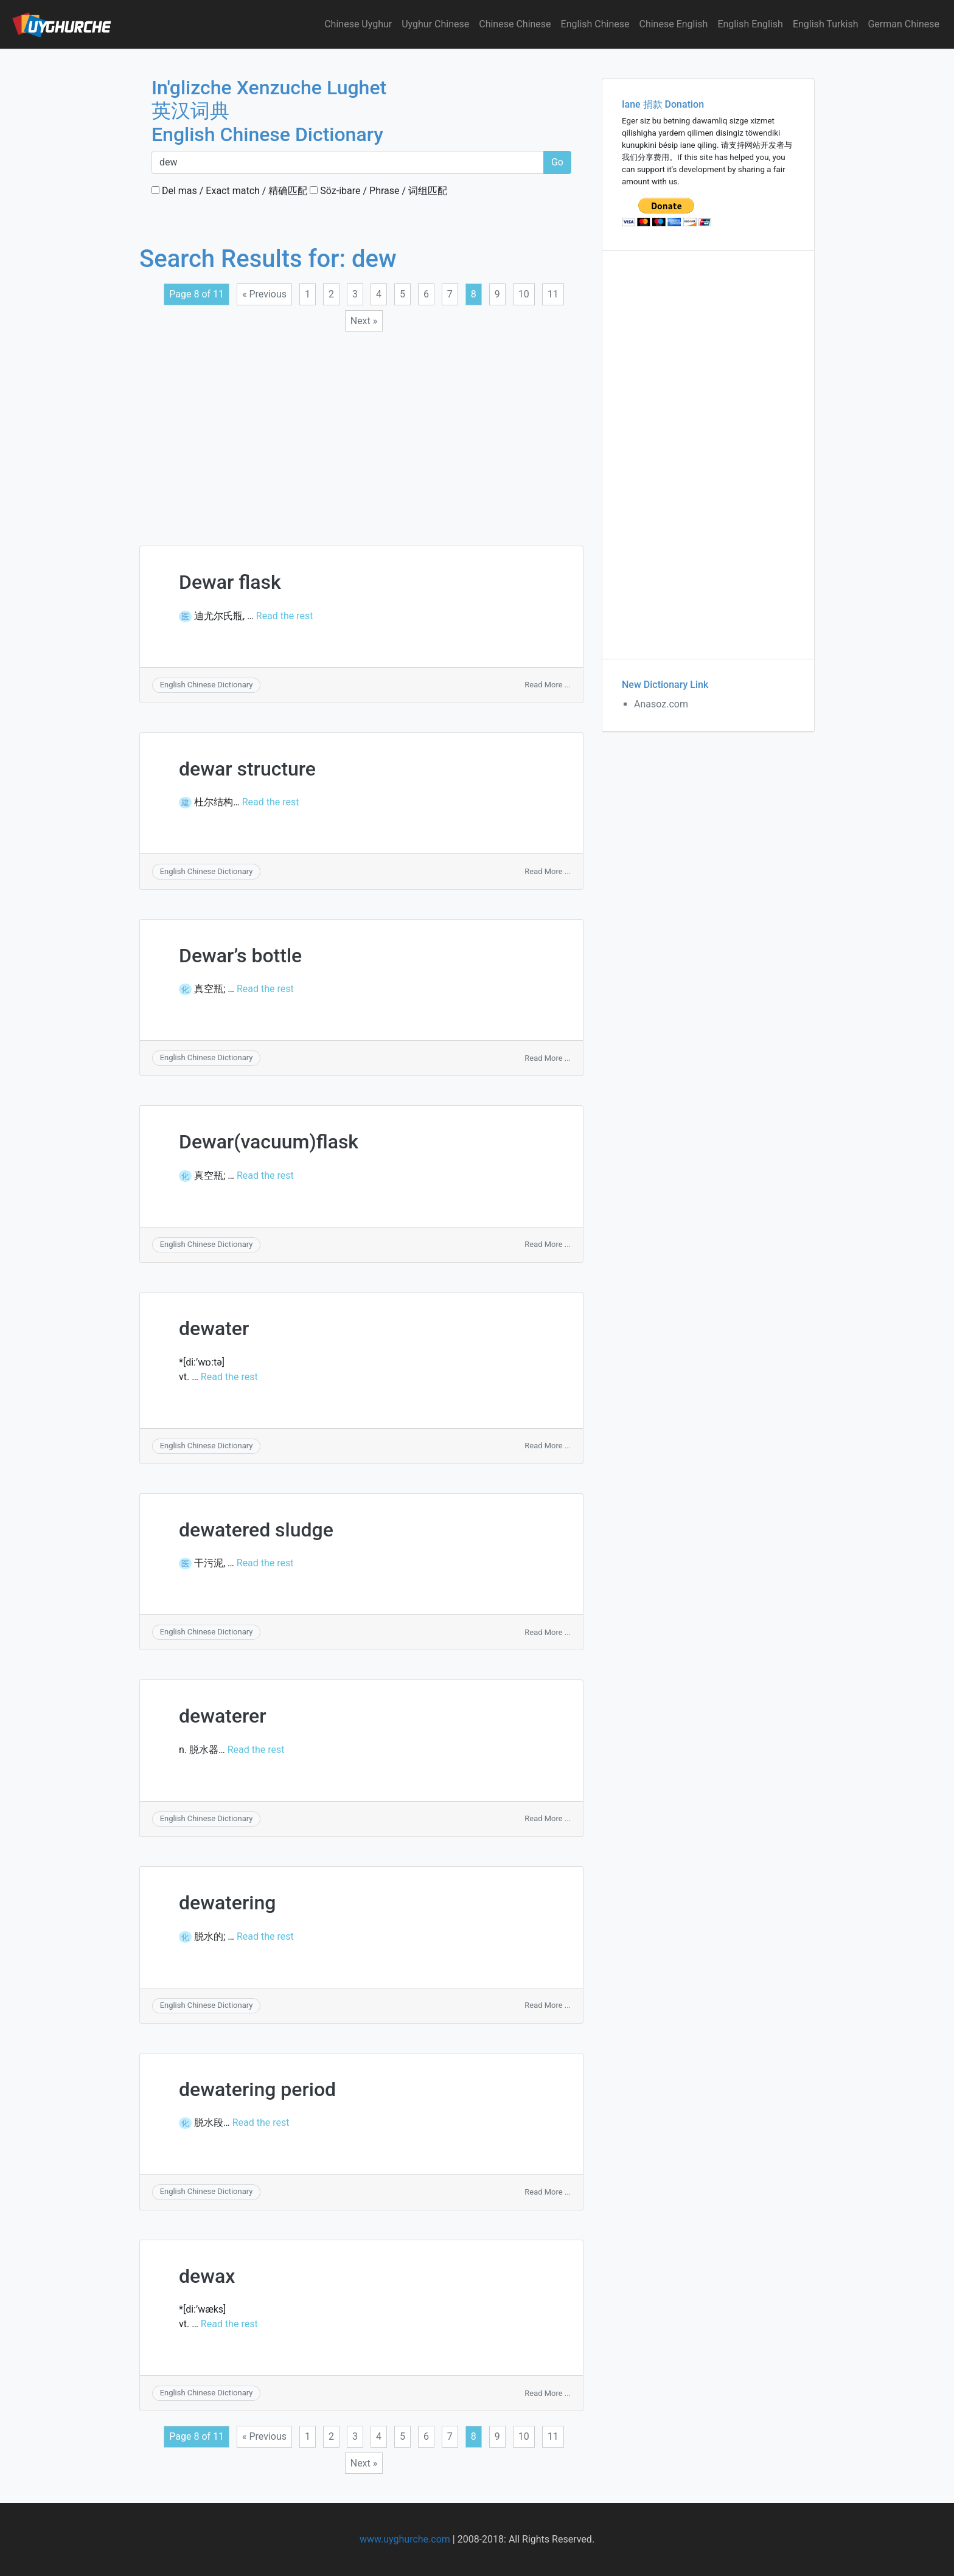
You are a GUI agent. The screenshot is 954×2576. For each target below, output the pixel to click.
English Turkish (825, 24)
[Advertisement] (361, 431)
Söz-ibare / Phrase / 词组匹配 (378, 190)
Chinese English (673, 24)
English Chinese (595, 24)
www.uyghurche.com (405, 2539)
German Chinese (903, 24)
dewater (214, 1328)
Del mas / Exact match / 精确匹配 (229, 190)
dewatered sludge (256, 1529)
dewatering (227, 1902)
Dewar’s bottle (240, 955)
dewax (207, 2276)
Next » (364, 321)
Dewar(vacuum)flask (268, 1141)
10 (523, 294)
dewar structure (247, 768)
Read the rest (284, 616)
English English (750, 24)
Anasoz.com (661, 704)
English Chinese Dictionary (206, 684)
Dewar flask (230, 582)
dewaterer (222, 1715)
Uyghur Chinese (435, 24)
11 (553, 294)
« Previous (264, 294)
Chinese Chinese (515, 24)
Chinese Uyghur (358, 24)
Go (557, 162)
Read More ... (547, 684)
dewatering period (257, 2089)
